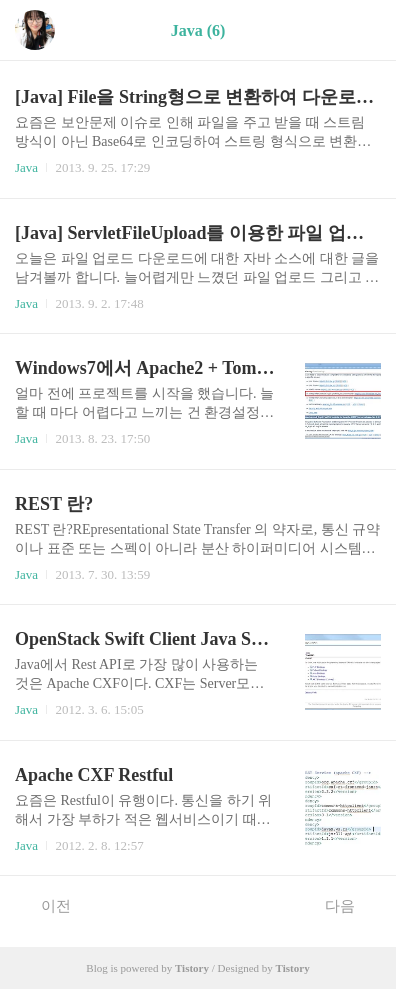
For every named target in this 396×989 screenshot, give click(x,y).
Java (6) (198, 30)
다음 (350, 905)
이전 (45, 905)
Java (26, 167)
